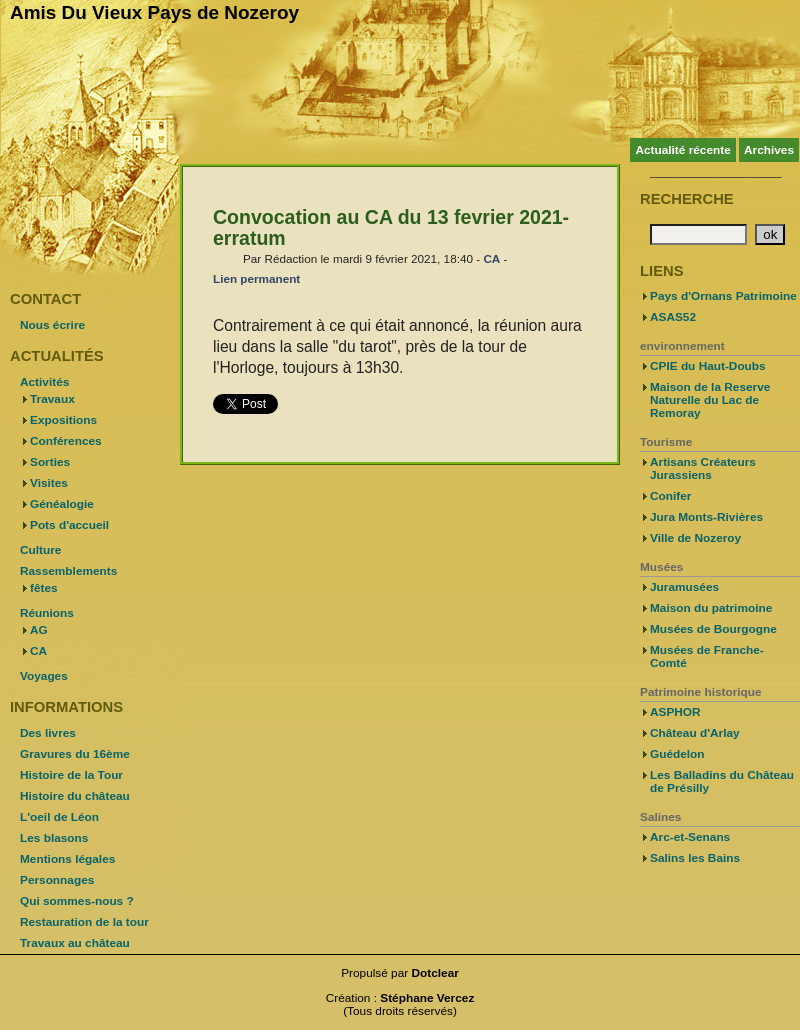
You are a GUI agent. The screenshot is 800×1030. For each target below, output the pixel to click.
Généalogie (62, 504)
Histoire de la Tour (71, 775)
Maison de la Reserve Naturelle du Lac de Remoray (710, 400)
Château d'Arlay (695, 733)
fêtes (44, 588)
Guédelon (677, 754)
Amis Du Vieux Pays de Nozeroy (154, 12)
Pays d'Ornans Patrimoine (723, 296)
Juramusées (684, 587)
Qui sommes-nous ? (77, 901)
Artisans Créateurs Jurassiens (703, 468)
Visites (49, 483)
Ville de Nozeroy (695, 538)
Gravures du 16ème (75, 754)
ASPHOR (675, 712)
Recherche (687, 199)
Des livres (48, 733)
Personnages (57, 880)
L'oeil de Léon (59, 817)
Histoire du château (75, 796)
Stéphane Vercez (427, 998)
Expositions (63, 420)
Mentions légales (67, 859)
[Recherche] (698, 234)
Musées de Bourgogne (713, 629)
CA (491, 258)
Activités (44, 382)
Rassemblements (68, 571)
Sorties (50, 462)
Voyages (44, 676)
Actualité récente (682, 150)
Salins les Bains (695, 858)
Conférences (66, 441)
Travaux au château (75, 943)
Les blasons (54, 838)
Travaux (52, 399)
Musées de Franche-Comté (707, 656)
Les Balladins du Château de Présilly (722, 781)
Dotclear (435, 973)
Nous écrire (52, 325)
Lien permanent (256, 278)
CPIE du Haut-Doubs (708, 366)
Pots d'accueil (69, 525)
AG (39, 630)
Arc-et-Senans (690, 837)
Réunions (47, 613)
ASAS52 (673, 317)
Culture (40, 550)
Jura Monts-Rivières (706, 517)
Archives (769, 150)
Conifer (670, 496)
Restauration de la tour (84, 922)
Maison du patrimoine (711, 608)
